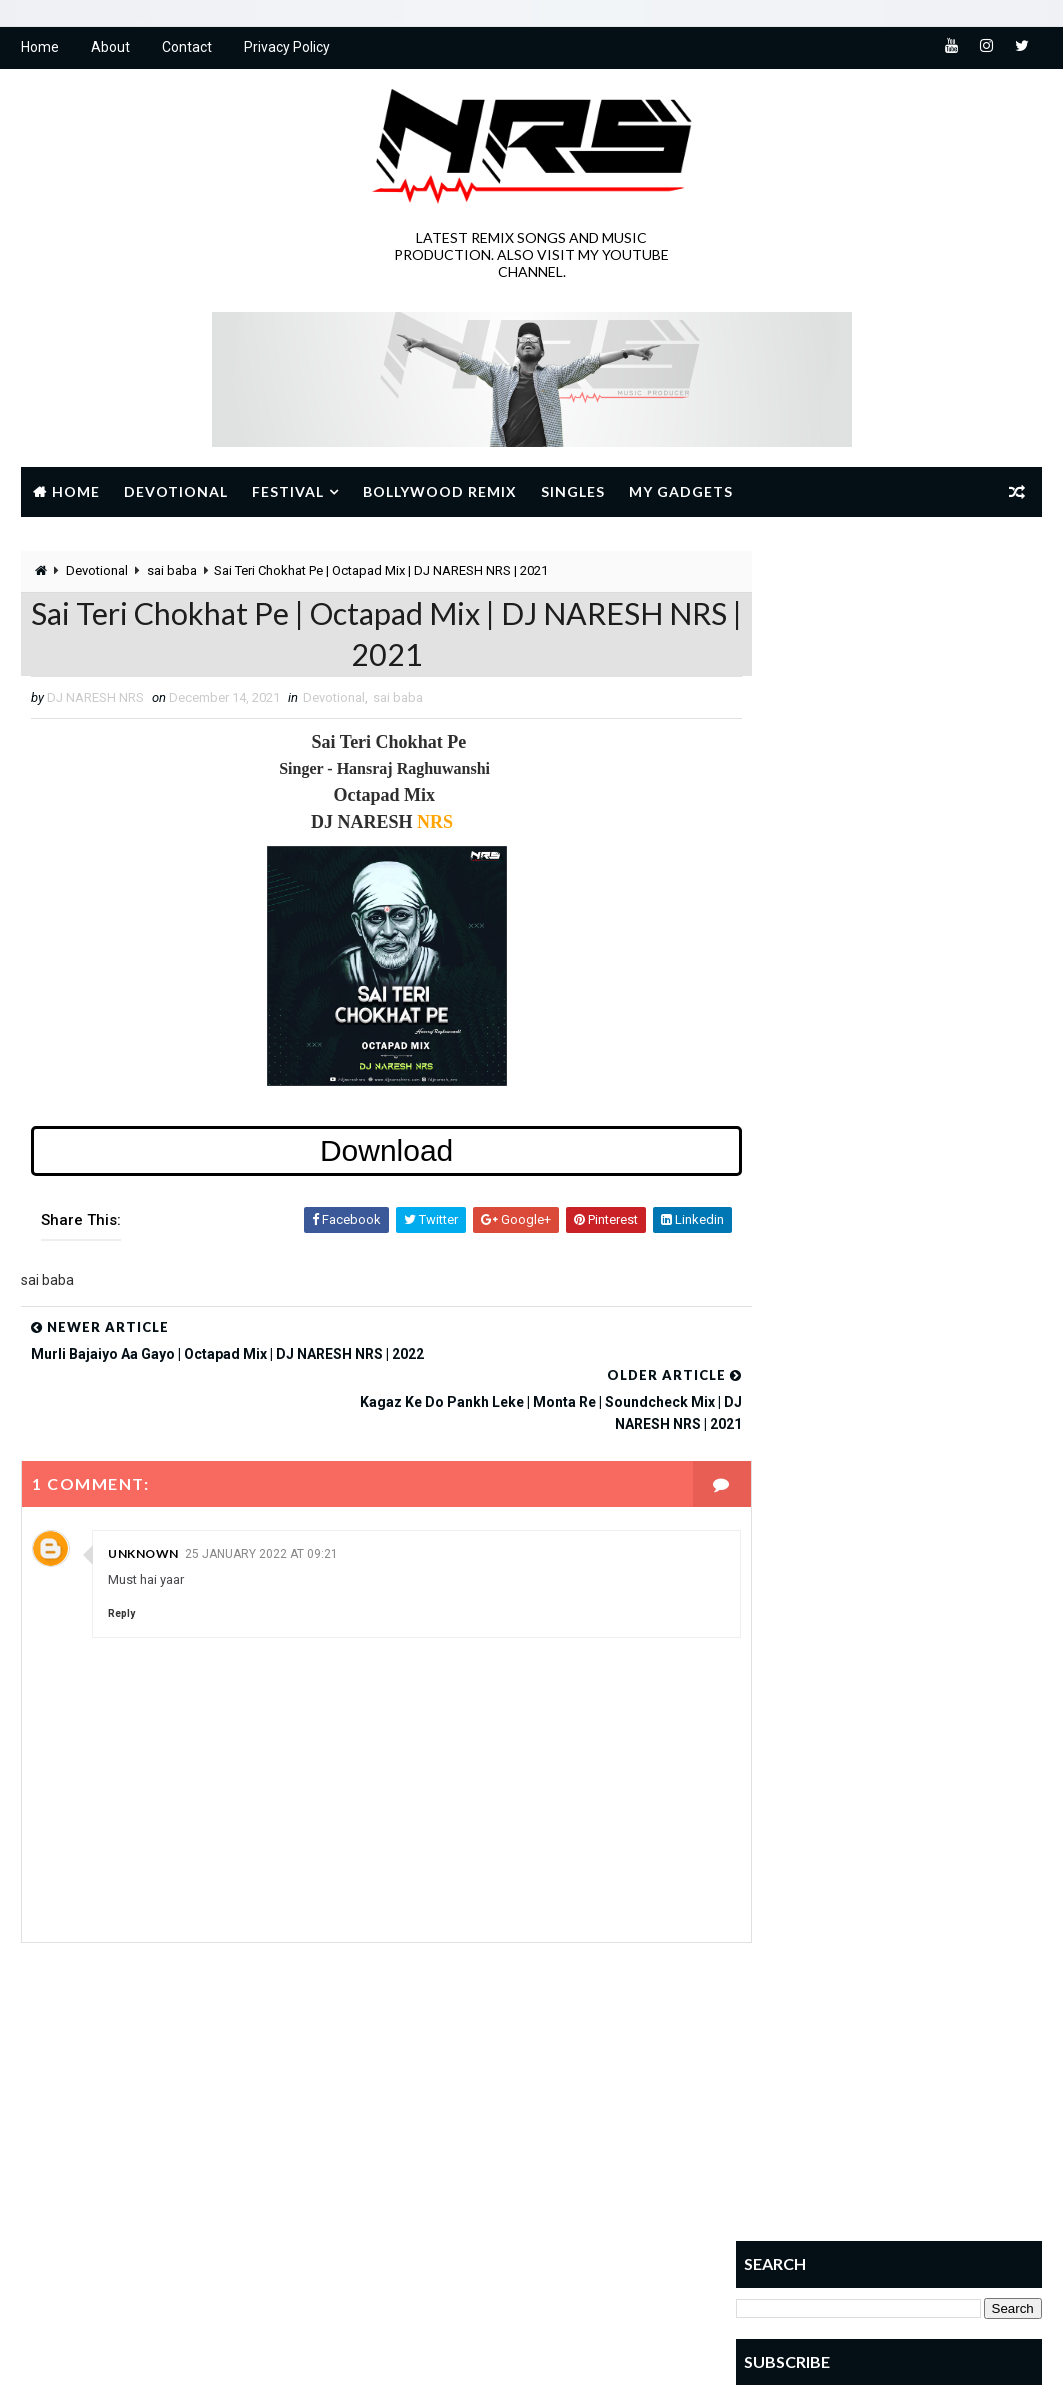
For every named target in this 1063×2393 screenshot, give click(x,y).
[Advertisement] (889, 679)
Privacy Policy (287, 50)
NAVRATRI (419, 2189)
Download (368, 1158)
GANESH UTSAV (571, 2119)
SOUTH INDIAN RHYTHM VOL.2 (935, 1039)
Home (40, 50)
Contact (187, 50)
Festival (288, 493)
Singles (573, 493)
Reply (121, 1573)
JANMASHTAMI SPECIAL (457, 2154)
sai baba (172, 573)
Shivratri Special (548, 2224)
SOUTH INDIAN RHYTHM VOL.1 (935, 1204)
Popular (786, 1003)
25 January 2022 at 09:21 (261, 1514)
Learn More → (90, 2235)
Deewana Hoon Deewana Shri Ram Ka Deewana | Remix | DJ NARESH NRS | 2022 (923, 1140)
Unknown (143, 1513)
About (110, 50)
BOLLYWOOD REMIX (444, 2084)
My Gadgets (681, 493)
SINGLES (416, 2259)
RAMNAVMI (535, 2189)
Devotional (176, 493)
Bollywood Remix (440, 493)
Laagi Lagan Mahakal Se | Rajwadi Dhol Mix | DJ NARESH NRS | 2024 (933, 1305)
